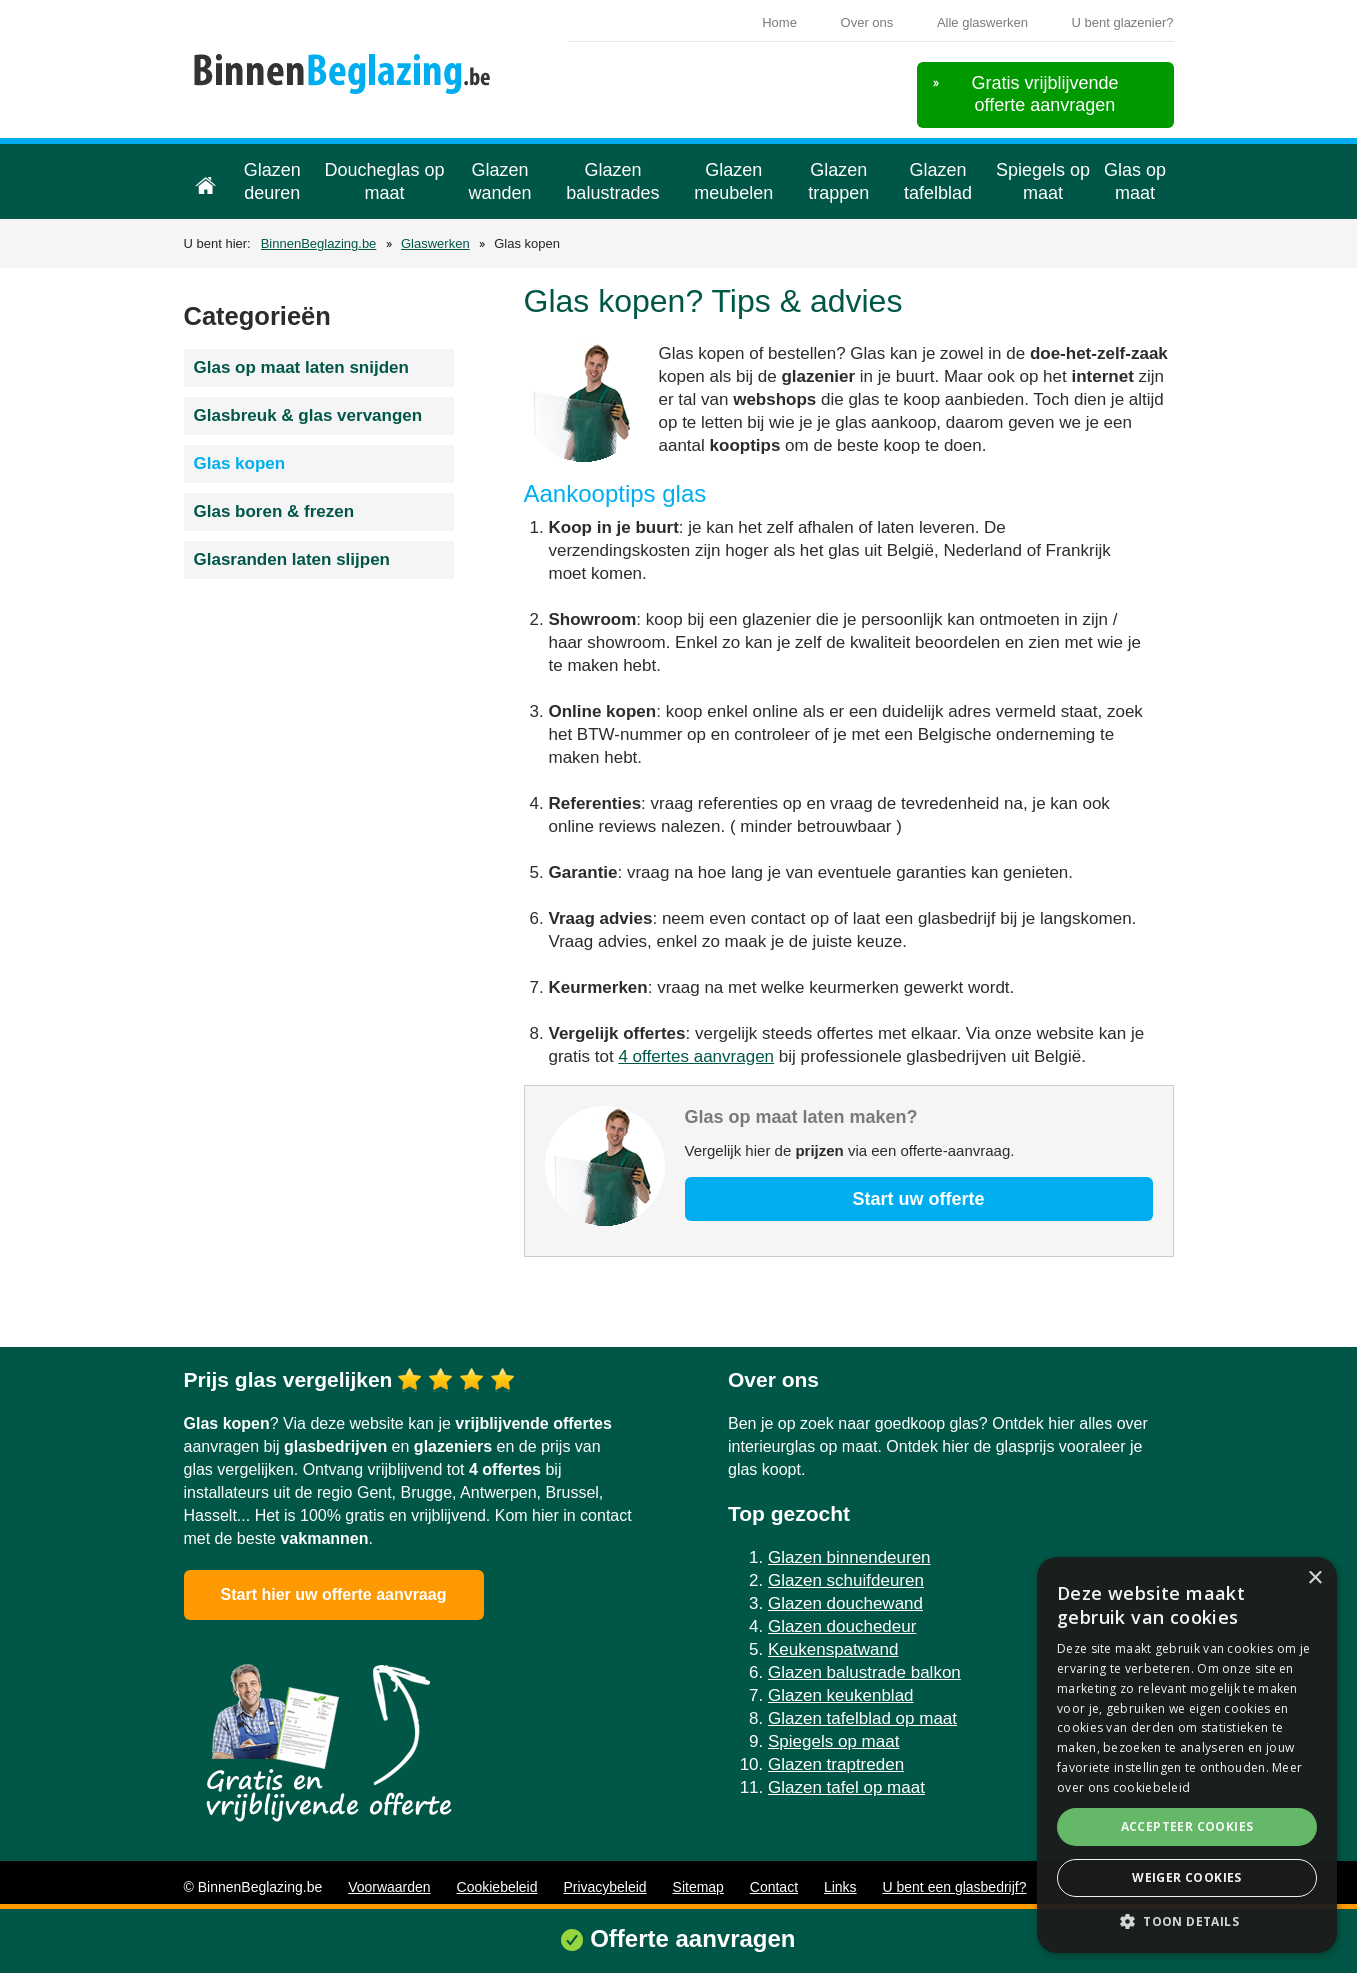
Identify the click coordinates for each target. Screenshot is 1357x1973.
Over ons (867, 22)
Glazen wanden (499, 181)
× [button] (1314, 1578)
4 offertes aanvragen (696, 1056)
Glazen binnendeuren (849, 1557)
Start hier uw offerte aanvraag (334, 1594)
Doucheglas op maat (384, 181)
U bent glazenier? (1123, 22)
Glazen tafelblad (938, 181)
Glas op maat (1135, 181)
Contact (774, 1887)
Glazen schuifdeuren (846, 1580)
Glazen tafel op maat (846, 1787)
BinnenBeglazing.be (319, 243)
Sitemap (698, 1887)
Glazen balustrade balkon (864, 1672)
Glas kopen (240, 463)
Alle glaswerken (982, 22)
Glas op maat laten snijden (301, 367)
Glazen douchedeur (842, 1626)
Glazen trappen (838, 181)
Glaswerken (435, 243)
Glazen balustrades (612, 181)
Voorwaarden (389, 1887)
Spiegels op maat (1043, 181)
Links (840, 1887)
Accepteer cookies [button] (1187, 1826)
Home (779, 22)
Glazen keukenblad (841, 1695)
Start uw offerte (918, 1199)
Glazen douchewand (845, 1603)
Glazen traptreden (836, 1764)
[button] (1187, 1921)
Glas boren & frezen (274, 511)
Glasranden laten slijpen (292, 559)
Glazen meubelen (733, 181)
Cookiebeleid (497, 1887)
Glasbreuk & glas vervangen (308, 415)
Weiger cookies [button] (1187, 1877)
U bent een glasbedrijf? (955, 1887)
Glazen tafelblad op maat (862, 1718)
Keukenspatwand (833, 1649)
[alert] (1187, 1755)
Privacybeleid (604, 1887)
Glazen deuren (272, 181)
